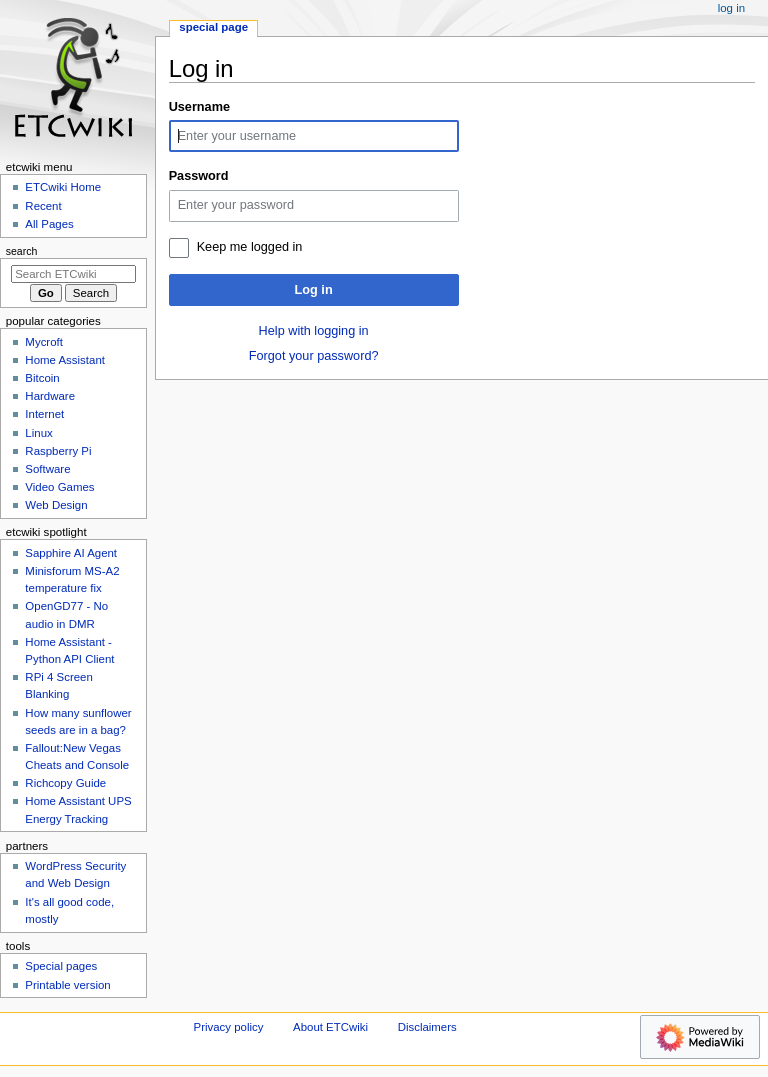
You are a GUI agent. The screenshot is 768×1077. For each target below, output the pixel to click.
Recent (43, 206)
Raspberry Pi (58, 451)
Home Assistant (65, 360)
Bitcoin (42, 378)
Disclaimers (427, 1027)
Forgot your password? (314, 356)
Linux (38, 433)
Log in (314, 290)
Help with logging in (314, 331)
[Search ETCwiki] (73, 274)
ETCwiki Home (63, 187)
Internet (44, 414)
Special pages (61, 966)
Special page (213, 27)
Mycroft (44, 342)
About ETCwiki (330, 1027)
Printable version (67, 985)
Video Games (59, 487)
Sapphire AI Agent (71, 553)
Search (22, 251)
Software (47, 469)
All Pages (49, 224)
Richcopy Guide (65, 783)
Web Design (56, 505)
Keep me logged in (250, 247)
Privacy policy (229, 1027)
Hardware (50, 396)
